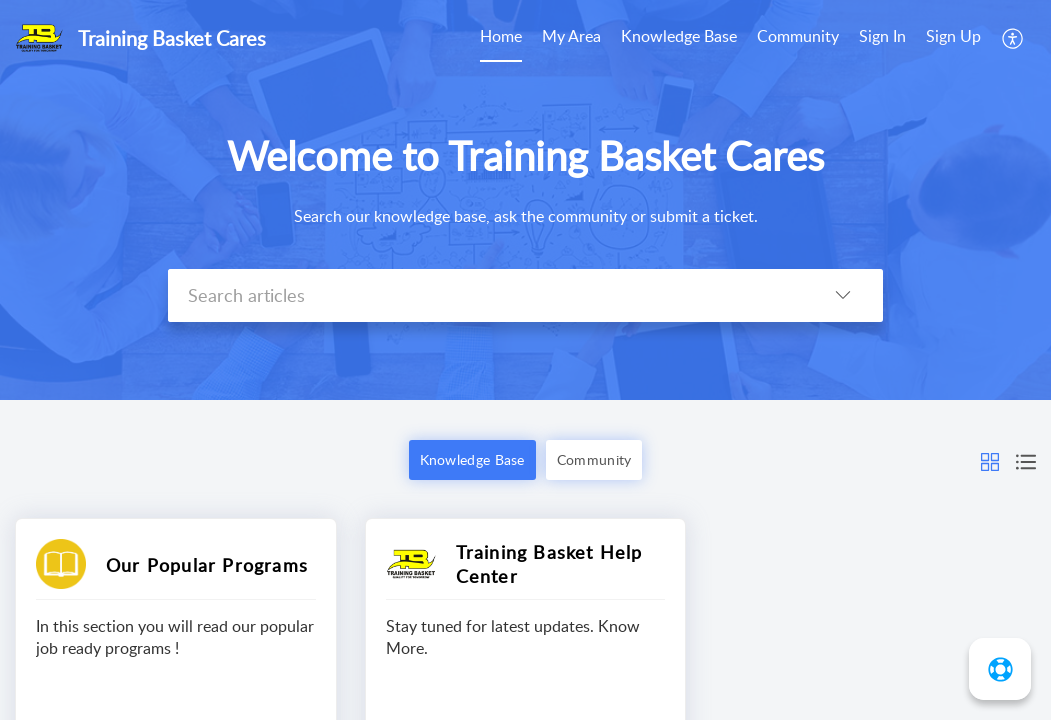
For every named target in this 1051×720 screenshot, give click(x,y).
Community (798, 36)
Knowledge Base (679, 36)
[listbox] (843, 295)
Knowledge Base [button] (472, 459)
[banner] (525, 200)
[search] (485, 295)
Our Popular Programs (207, 565)
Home (501, 36)
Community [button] (594, 459)
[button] (990, 460)
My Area (571, 36)
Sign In (882, 36)
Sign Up (953, 36)
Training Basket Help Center (549, 564)
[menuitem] (920, 38)
